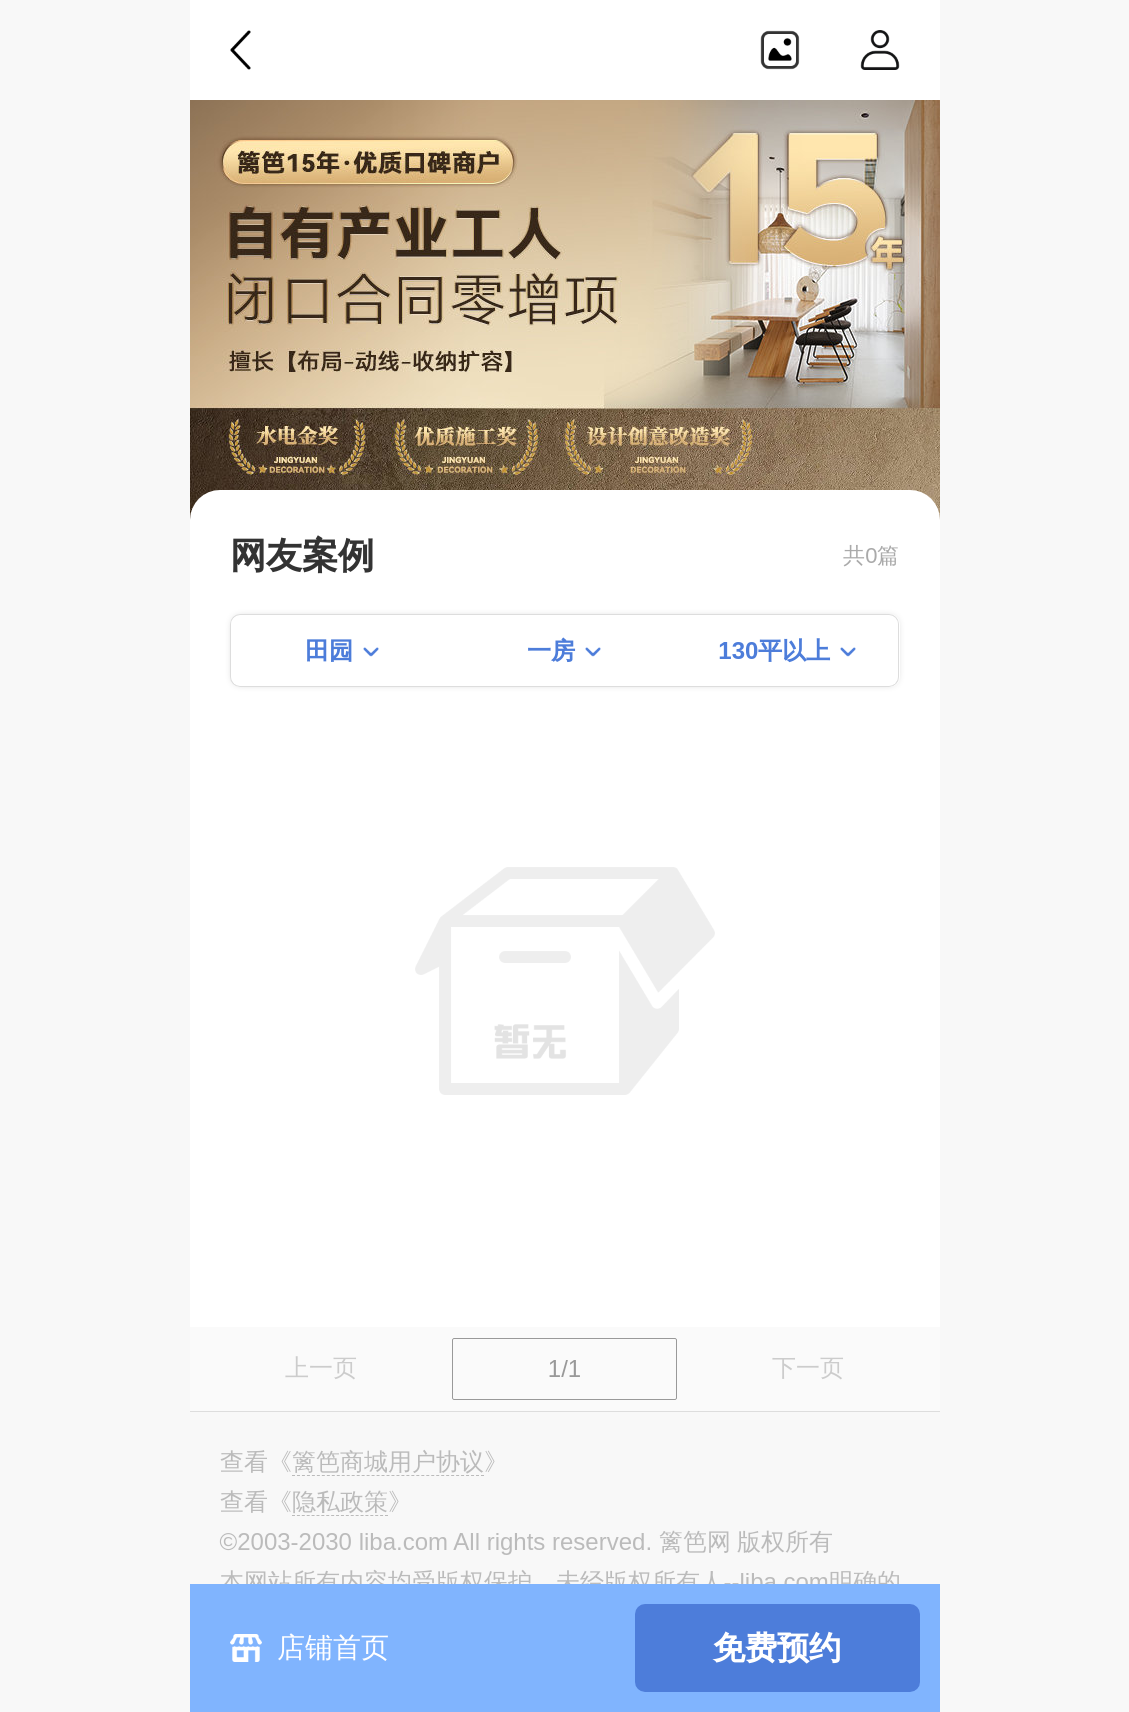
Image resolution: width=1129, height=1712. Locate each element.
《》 (388, 1462)
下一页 (808, 1367)
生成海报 (780, 50)
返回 (241, 50)
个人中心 (880, 50)
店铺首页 (333, 1647)
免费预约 (777, 1648)
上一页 (321, 1367)
